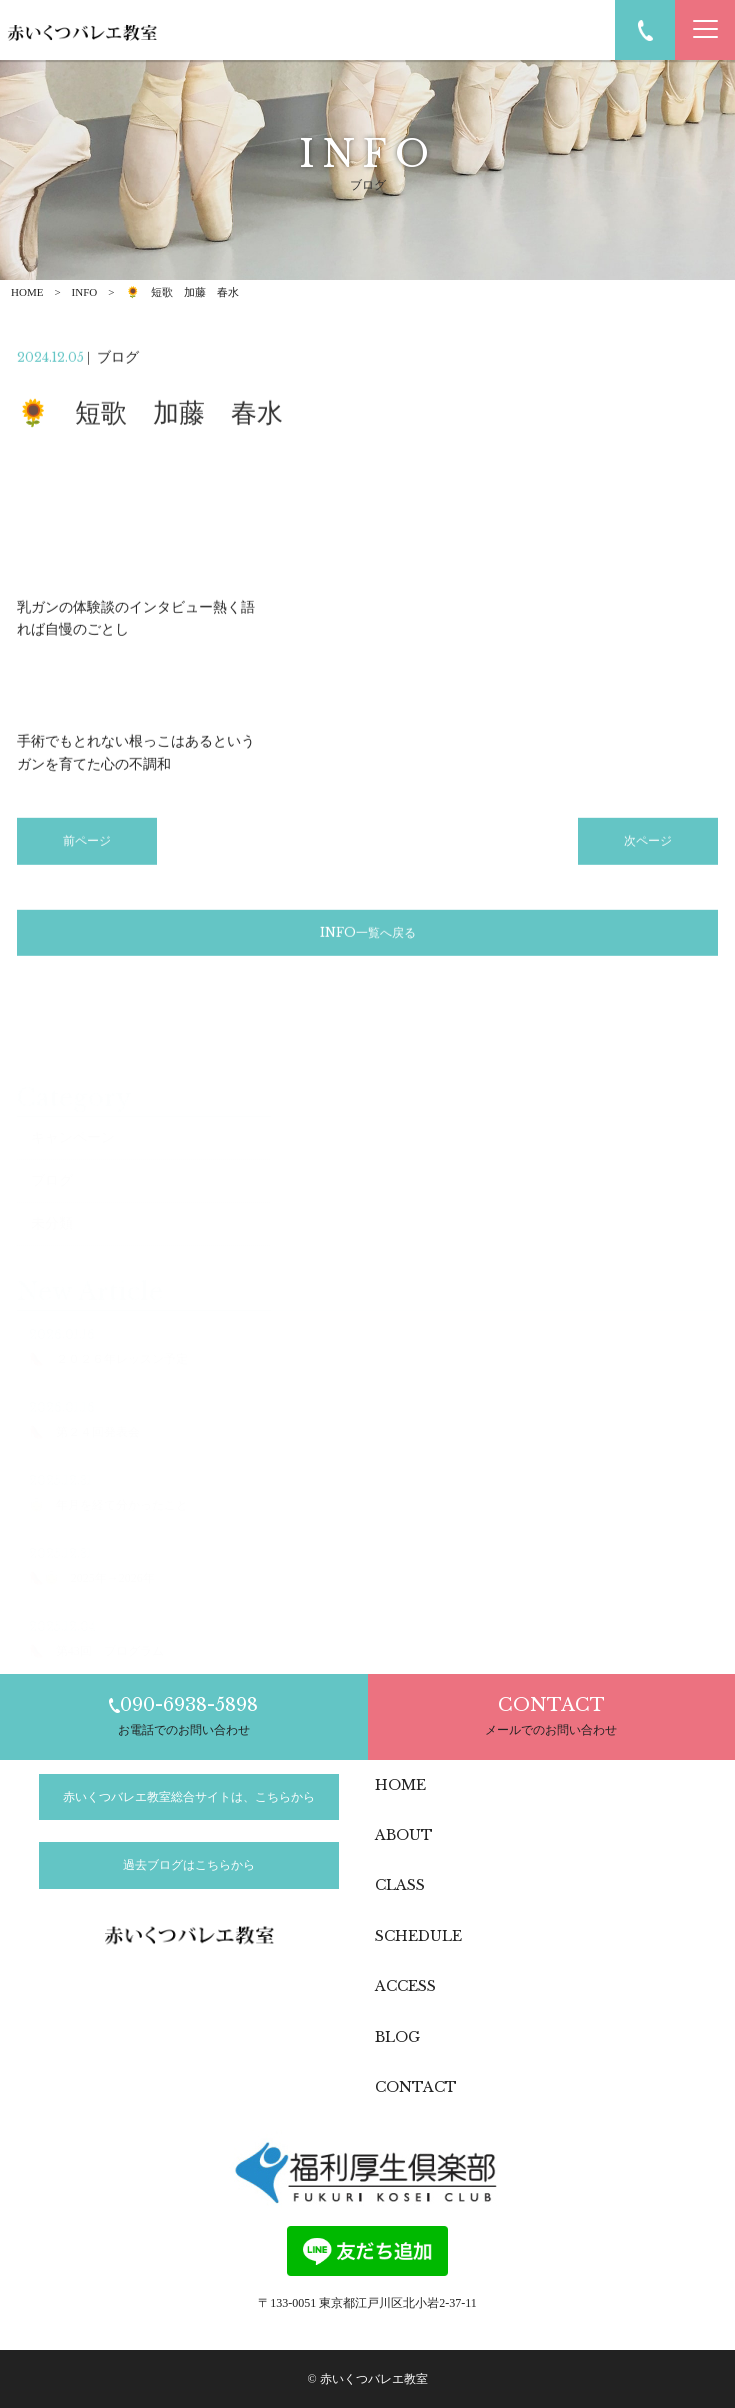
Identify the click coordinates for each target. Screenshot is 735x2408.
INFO (85, 292)
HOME (27, 292)
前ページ (87, 844)
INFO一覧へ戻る (368, 934)
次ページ (648, 844)
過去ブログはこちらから (189, 1865)
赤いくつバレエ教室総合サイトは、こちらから (189, 1797)
